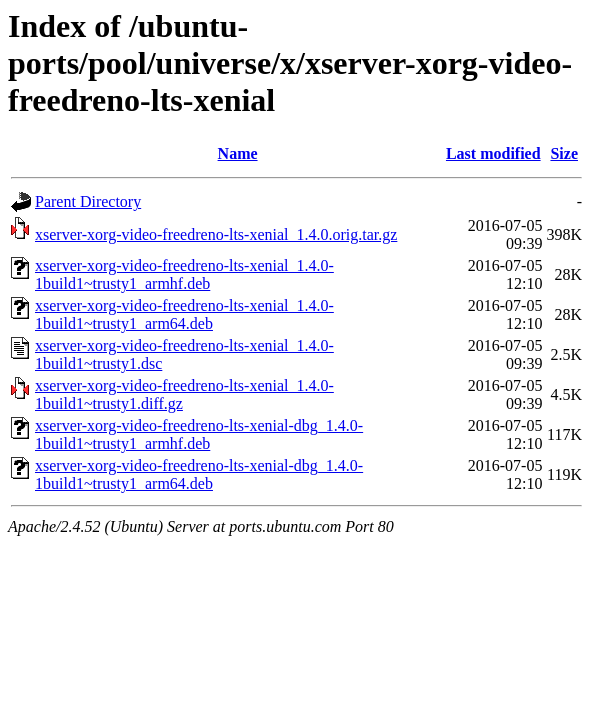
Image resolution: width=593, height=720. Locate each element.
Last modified (493, 153)
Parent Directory (88, 201)
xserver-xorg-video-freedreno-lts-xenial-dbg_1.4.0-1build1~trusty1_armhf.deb (199, 434)
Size (564, 153)
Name (238, 153)
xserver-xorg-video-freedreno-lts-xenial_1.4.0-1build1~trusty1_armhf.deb (184, 274)
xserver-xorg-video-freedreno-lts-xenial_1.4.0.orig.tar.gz (216, 234)
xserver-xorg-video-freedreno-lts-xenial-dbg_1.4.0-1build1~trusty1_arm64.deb (199, 474)
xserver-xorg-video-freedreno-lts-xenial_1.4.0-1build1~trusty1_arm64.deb (184, 314)
